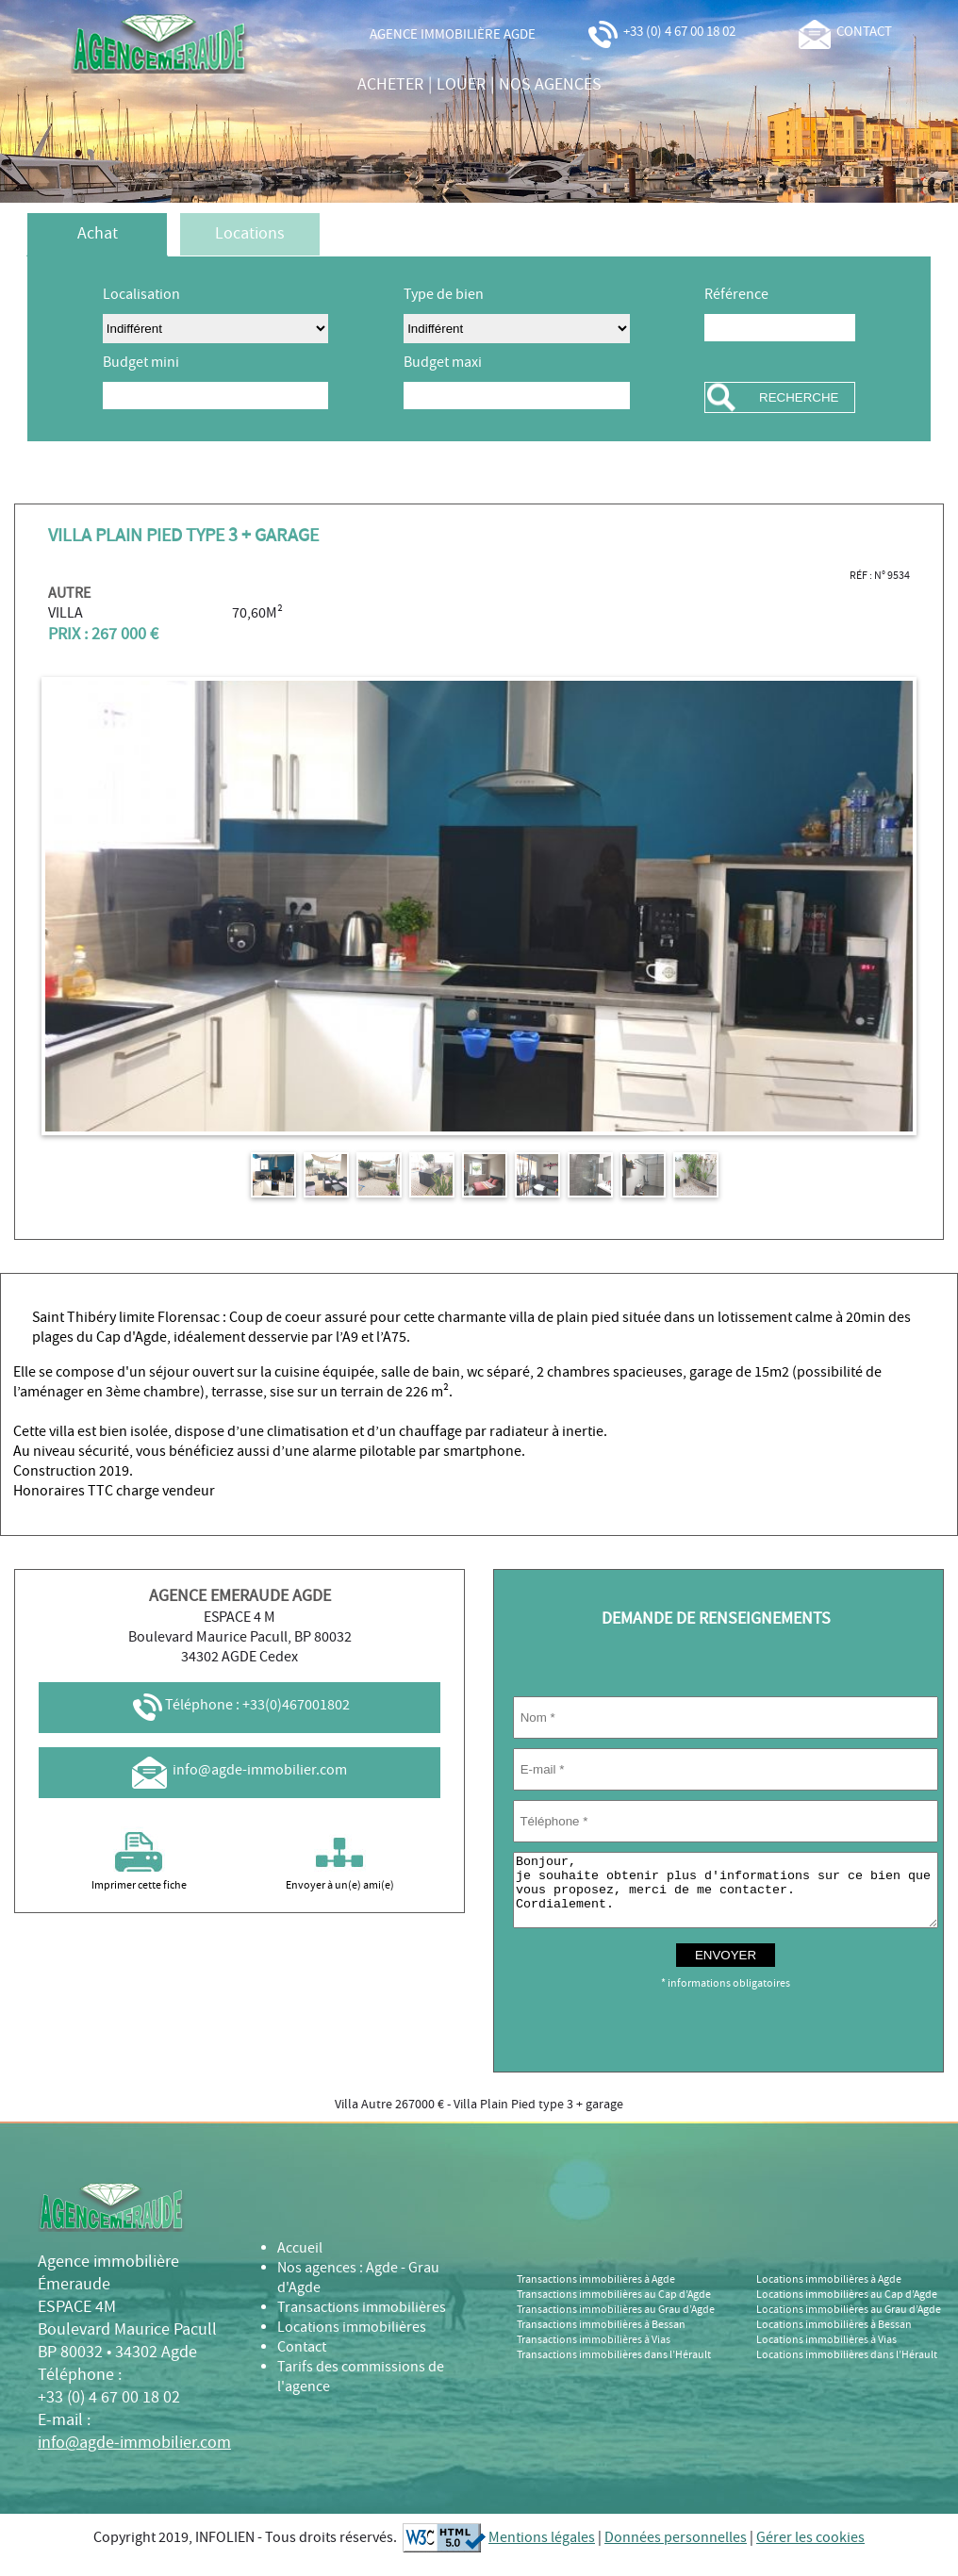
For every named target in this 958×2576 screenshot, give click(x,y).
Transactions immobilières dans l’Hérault (614, 2369)
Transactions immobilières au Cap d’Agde (614, 2309)
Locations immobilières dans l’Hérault (846, 2369)
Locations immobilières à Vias (826, 2354)
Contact (301, 2361)
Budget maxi (443, 362)
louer (461, 85)
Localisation (141, 295)
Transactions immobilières (361, 2322)
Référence (736, 295)
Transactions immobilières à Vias (593, 2354)
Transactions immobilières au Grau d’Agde (616, 2324)
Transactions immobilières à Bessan (601, 2339)
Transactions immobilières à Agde (596, 2294)
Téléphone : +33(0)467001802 (240, 1705)
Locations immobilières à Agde (828, 2294)
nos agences (550, 85)
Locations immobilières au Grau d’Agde (848, 2324)
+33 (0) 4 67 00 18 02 (660, 32)
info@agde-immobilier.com (239, 1770)
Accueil (299, 2262)
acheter (390, 85)
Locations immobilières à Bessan (834, 2339)
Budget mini (141, 362)
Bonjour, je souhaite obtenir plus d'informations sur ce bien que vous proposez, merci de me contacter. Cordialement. (725, 1897)
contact (845, 32)
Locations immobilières (351, 2342)
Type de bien (444, 295)
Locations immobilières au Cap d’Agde (846, 2309)
